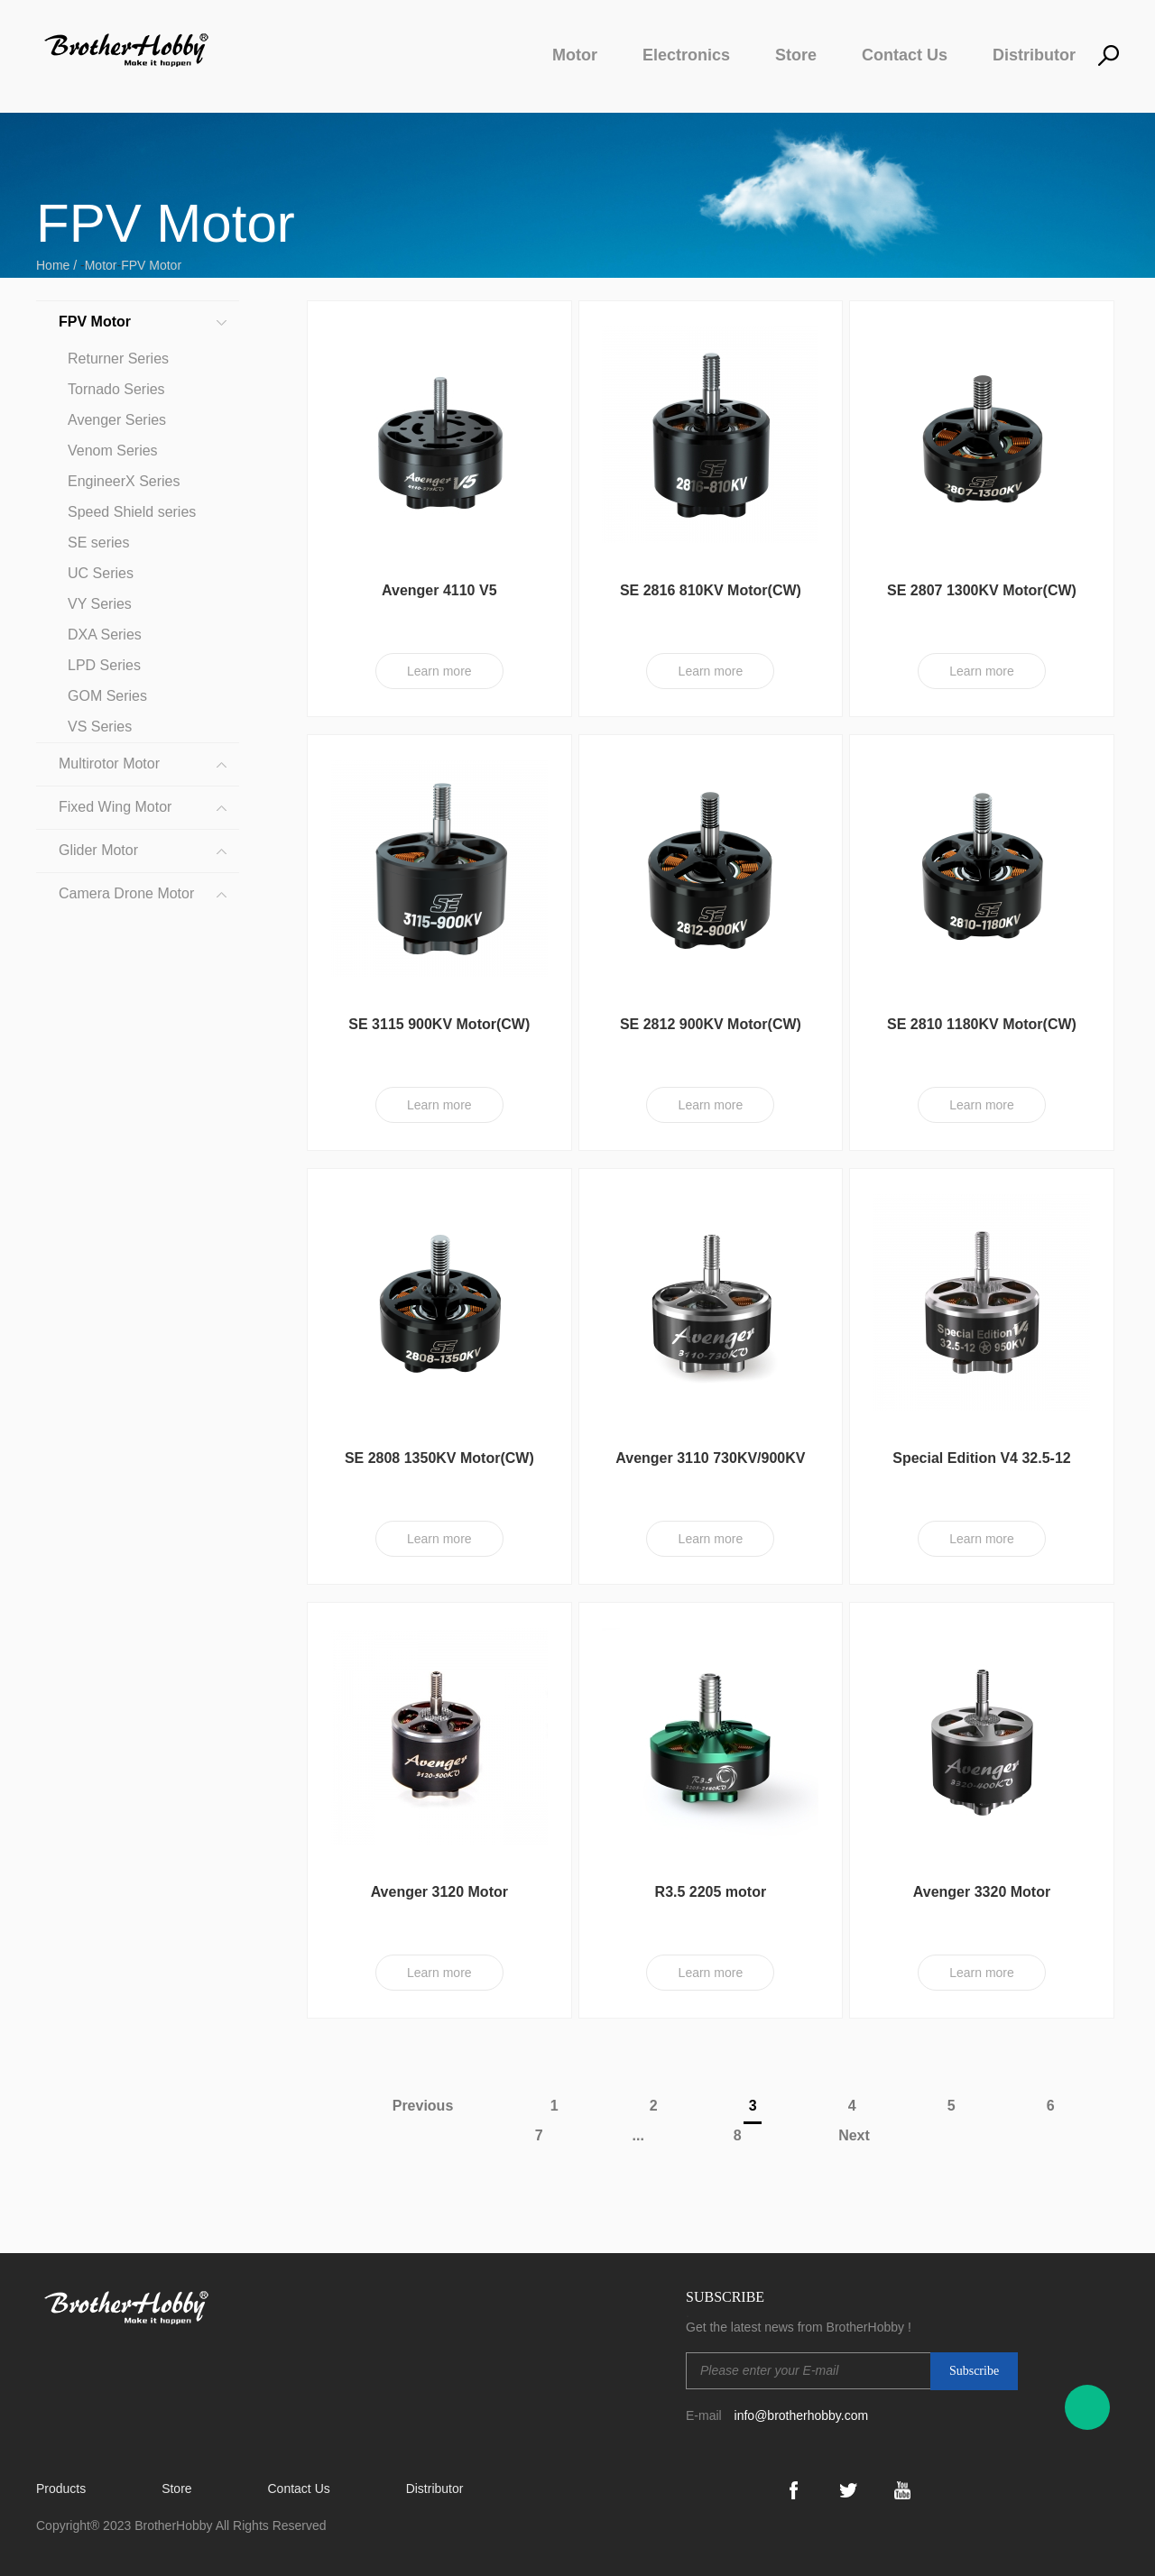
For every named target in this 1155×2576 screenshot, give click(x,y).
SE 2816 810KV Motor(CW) (710, 590)
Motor (574, 55)
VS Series (100, 726)
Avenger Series (117, 420)
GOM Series (107, 696)
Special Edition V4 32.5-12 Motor (981, 1466)
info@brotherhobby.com (802, 2415)
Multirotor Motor (109, 763)
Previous (415, 2105)
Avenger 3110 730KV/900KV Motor (710, 1466)
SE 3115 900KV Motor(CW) (439, 1024)
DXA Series (105, 634)
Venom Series (113, 450)
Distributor (1034, 55)
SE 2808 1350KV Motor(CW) (439, 1458)
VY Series (100, 604)
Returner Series (118, 358)
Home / (58, 265)
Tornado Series (116, 389)
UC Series (101, 573)
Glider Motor (98, 850)
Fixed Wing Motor (115, 806)
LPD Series (104, 665)
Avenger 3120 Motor (439, 1892)
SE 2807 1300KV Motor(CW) (981, 590)
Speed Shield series (132, 512)
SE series (98, 542)
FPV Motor (151, 265)
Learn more (439, 671)
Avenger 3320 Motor (981, 1892)
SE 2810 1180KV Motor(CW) (981, 1024)
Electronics (686, 55)
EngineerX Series (124, 481)
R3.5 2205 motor (711, 1892)
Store (796, 55)
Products (61, 2488)
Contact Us (904, 55)
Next (861, 2135)
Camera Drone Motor (126, 893)
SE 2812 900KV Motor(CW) (710, 1024)
